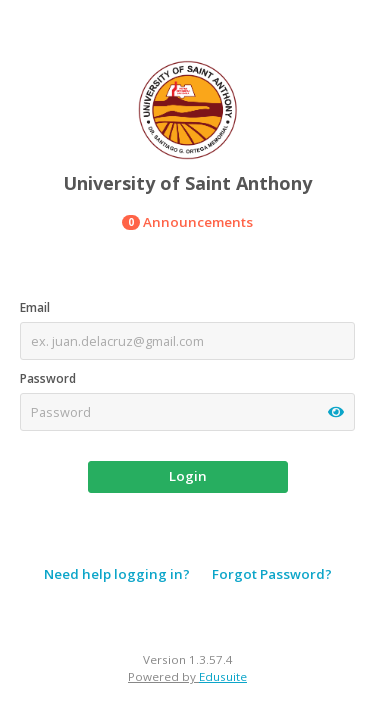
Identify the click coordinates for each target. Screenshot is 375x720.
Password (48, 378)
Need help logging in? (117, 574)
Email (35, 307)
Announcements (187, 222)
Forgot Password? (272, 574)
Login (188, 476)
